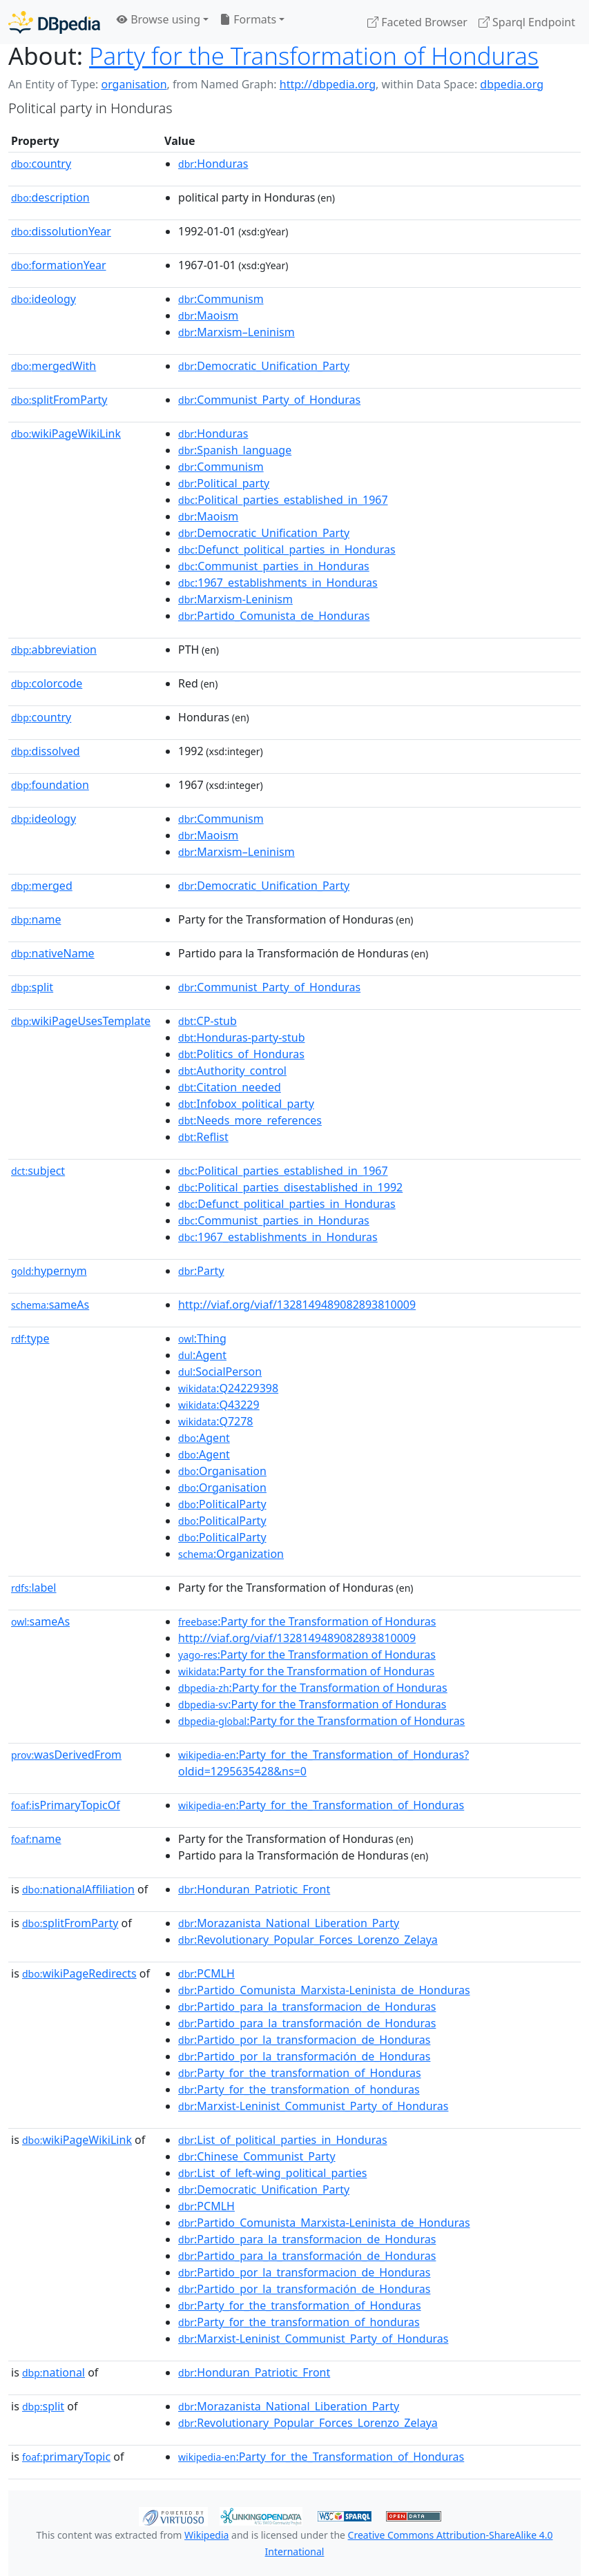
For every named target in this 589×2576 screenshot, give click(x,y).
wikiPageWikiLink (66, 433)
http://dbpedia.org (328, 84)
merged (42, 885)
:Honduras (213, 163)
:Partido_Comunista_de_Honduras (273, 615)
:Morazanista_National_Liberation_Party (288, 1923)
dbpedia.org (511, 84)
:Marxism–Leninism (236, 332)
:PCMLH (206, 1973)
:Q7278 (215, 1421)
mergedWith (53, 365)
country (41, 163)
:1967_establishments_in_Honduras (278, 582)
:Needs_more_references (250, 1120)
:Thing (202, 1338)
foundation (50, 784)
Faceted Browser (417, 22)
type (30, 1338)
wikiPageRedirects (79, 1973)
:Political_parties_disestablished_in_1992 (290, 1187)
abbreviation (54, 649)
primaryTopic (66, 2456)
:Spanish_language (234, 450)
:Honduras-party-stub (241, 1037)
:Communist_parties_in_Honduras (273, 566)
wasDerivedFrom (66, 1754)
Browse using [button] (158, 19)
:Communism (221, 298)
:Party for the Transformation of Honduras (307, 1621)
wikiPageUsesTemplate (81, 1020)
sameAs (50, 1304)
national (53, 2372)
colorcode (46, 683)
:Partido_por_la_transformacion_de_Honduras (304, 2039)
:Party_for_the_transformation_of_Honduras (299, 2072)
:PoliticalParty (222, 1504)
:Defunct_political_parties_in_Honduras (287, 549)
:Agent (202, 1355)
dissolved (45, 751)
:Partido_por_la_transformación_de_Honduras (304, 2056)
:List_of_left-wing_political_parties (272, 2172)
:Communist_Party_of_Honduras (269, 399)
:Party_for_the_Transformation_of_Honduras (321, 1805)
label (34, 1587)
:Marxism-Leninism (235, 599)
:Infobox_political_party (246, 1103)
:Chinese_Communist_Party (257, 2156)
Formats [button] (248, 19)
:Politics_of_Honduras (241, 1054)
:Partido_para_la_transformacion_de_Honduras (307, 2006)
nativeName (53, 953)
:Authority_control (232, 1070)
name (36, 919)
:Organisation (222, 1471)
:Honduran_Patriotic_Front (254, 1889)
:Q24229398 (228, 1388)
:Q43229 (219, 1404)
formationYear (58, 265)
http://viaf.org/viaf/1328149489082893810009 (297, 1304)
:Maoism (208, 315)
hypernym (49, 1270)
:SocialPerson (220, 1371)
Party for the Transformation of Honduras (314, 55)
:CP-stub (207, 1020)
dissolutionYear (61, 231)
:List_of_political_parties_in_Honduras (282, 2139)
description (50, 197)
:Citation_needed (229, 1087)
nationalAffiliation (78, 1889)
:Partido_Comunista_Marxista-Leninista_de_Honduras (324, 1990)
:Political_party (223, 483)
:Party (201, 1270)
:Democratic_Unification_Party (263, 365)
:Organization (231, 1553)
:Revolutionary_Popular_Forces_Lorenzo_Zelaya (308, 1939)
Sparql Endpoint (527, 22)
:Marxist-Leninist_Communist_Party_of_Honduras (313, 2106)
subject (38, 1170)
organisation (133, 84)
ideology (43, 298)
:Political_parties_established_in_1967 (283, 499)
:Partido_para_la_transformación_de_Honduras (307, 2023)
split (32, 987)
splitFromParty (59, 399)
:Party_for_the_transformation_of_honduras (299, 2089)
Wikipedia (206, 2534)
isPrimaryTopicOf (65, 1805)
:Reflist (203, 1136)
